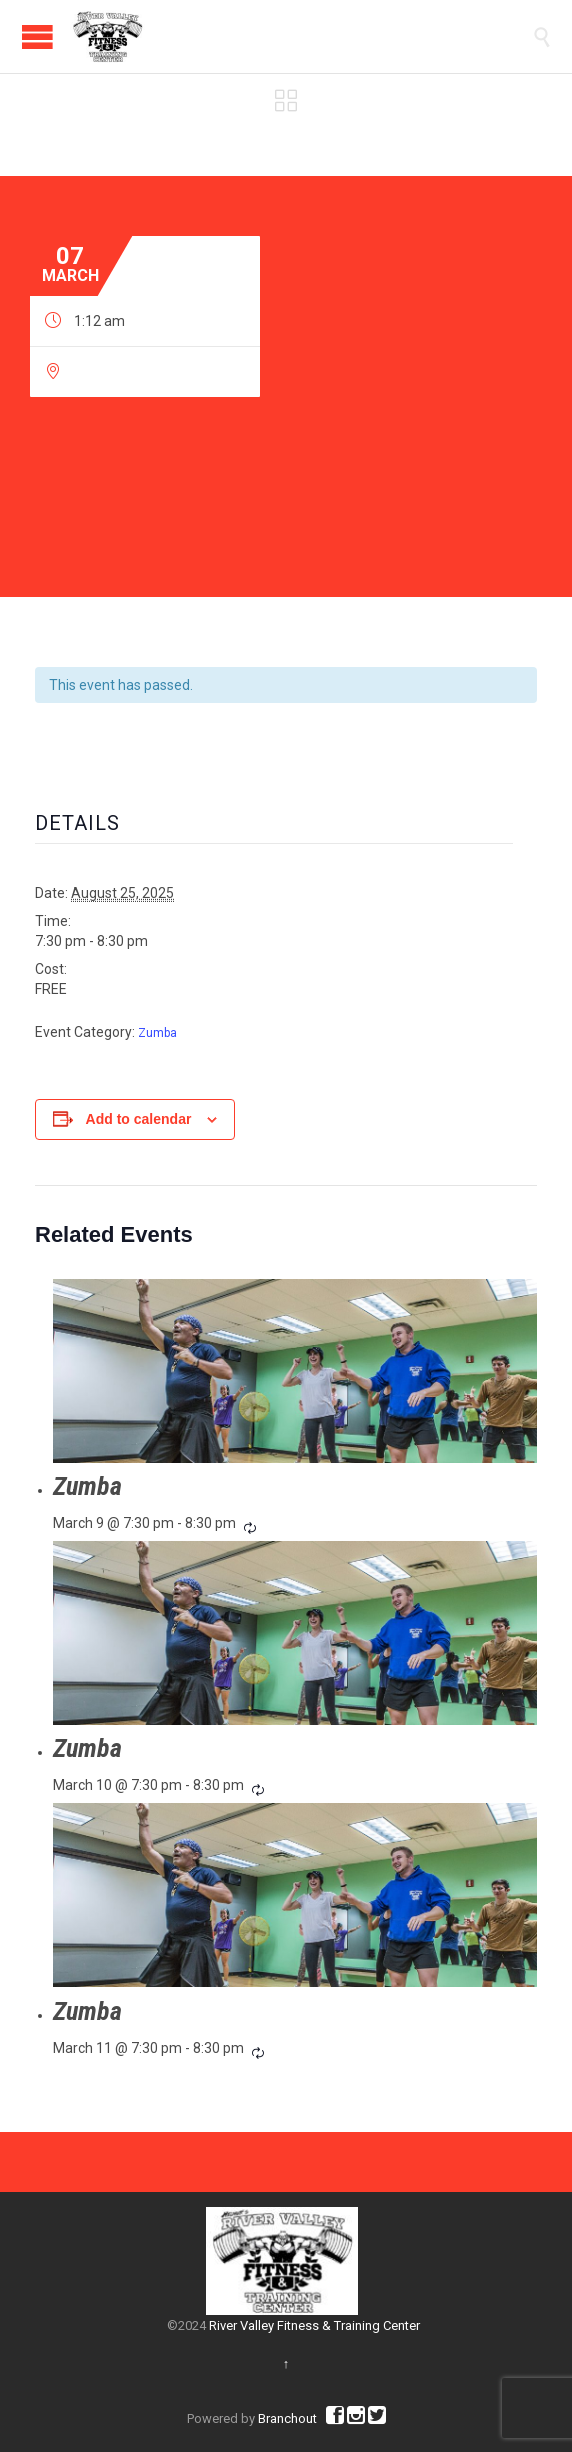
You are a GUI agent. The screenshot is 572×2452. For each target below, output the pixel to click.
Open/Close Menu (37, 36)
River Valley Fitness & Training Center (314, 2325)
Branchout (287, 2418)
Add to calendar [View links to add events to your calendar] (139, 1119)
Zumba (157, 1033)
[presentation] (295, 1371)
